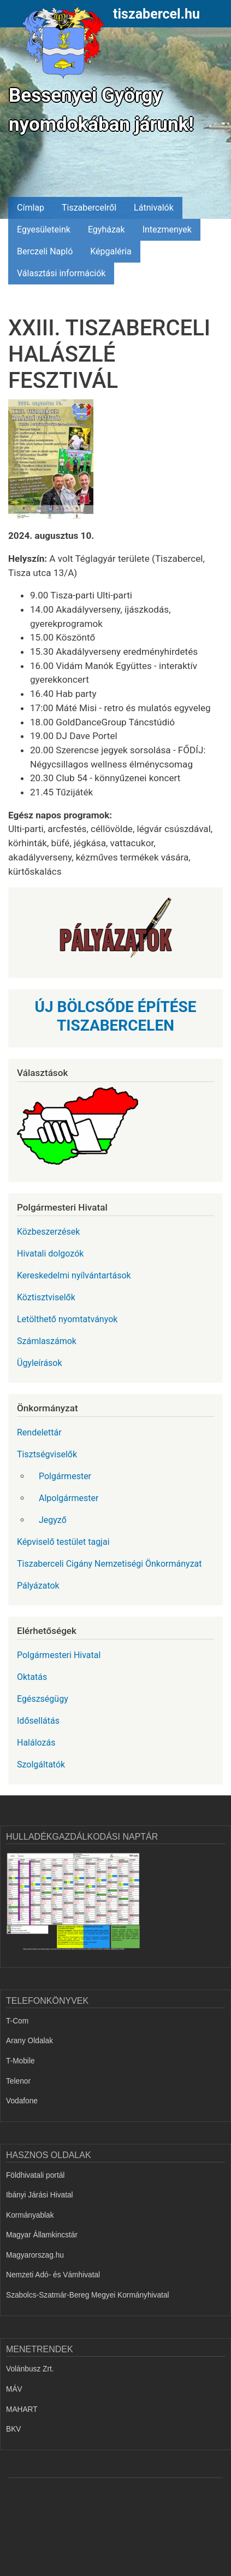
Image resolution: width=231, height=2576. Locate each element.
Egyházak (106, 229)
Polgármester (65, 1476)
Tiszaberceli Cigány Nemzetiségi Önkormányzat (109, 1564)
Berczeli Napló (45, 251)
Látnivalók (154, 207)
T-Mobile (20, 2061)
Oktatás (32, 1677)
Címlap (30, 207)
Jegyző (53, 1520)
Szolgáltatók (41, 1764)
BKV (13, 2429)
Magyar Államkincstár (42, 2235)
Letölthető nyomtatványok (67, 1319)
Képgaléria (110, 251)
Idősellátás (38, 1721)
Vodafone (22, 2101)
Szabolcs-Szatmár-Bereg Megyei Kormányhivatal (87, 2295)
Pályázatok (38, 1585)
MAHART (22, 2409)
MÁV (14, 2389)
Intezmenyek (167, 229)
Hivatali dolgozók (50, 1253)
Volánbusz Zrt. (30, 2369)
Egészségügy (42, 1699)
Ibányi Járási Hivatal (39, 2195)
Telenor (18, 2081)
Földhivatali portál (35, 2175)
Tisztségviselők (47, 1454)
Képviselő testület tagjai (63, 1542)
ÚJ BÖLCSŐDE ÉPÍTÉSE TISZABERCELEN (116, 1016)
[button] (55, 463)
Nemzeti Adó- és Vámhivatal (53, 2275)
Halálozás (36, 1742)
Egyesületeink (43, 229)
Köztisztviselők (46, 1297)
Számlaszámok (46, 1341)
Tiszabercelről (89, 207)
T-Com (17, 2021)
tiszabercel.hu (156, 14)
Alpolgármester (68, 1498)
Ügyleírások (39, 1363)
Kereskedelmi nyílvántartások (74, 1275)
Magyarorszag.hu (35, 2255)
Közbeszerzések (48, 1231)
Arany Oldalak (29, 2041)
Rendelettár (39, 1432)
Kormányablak (30, 2215)
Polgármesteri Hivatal (58, 1655)
